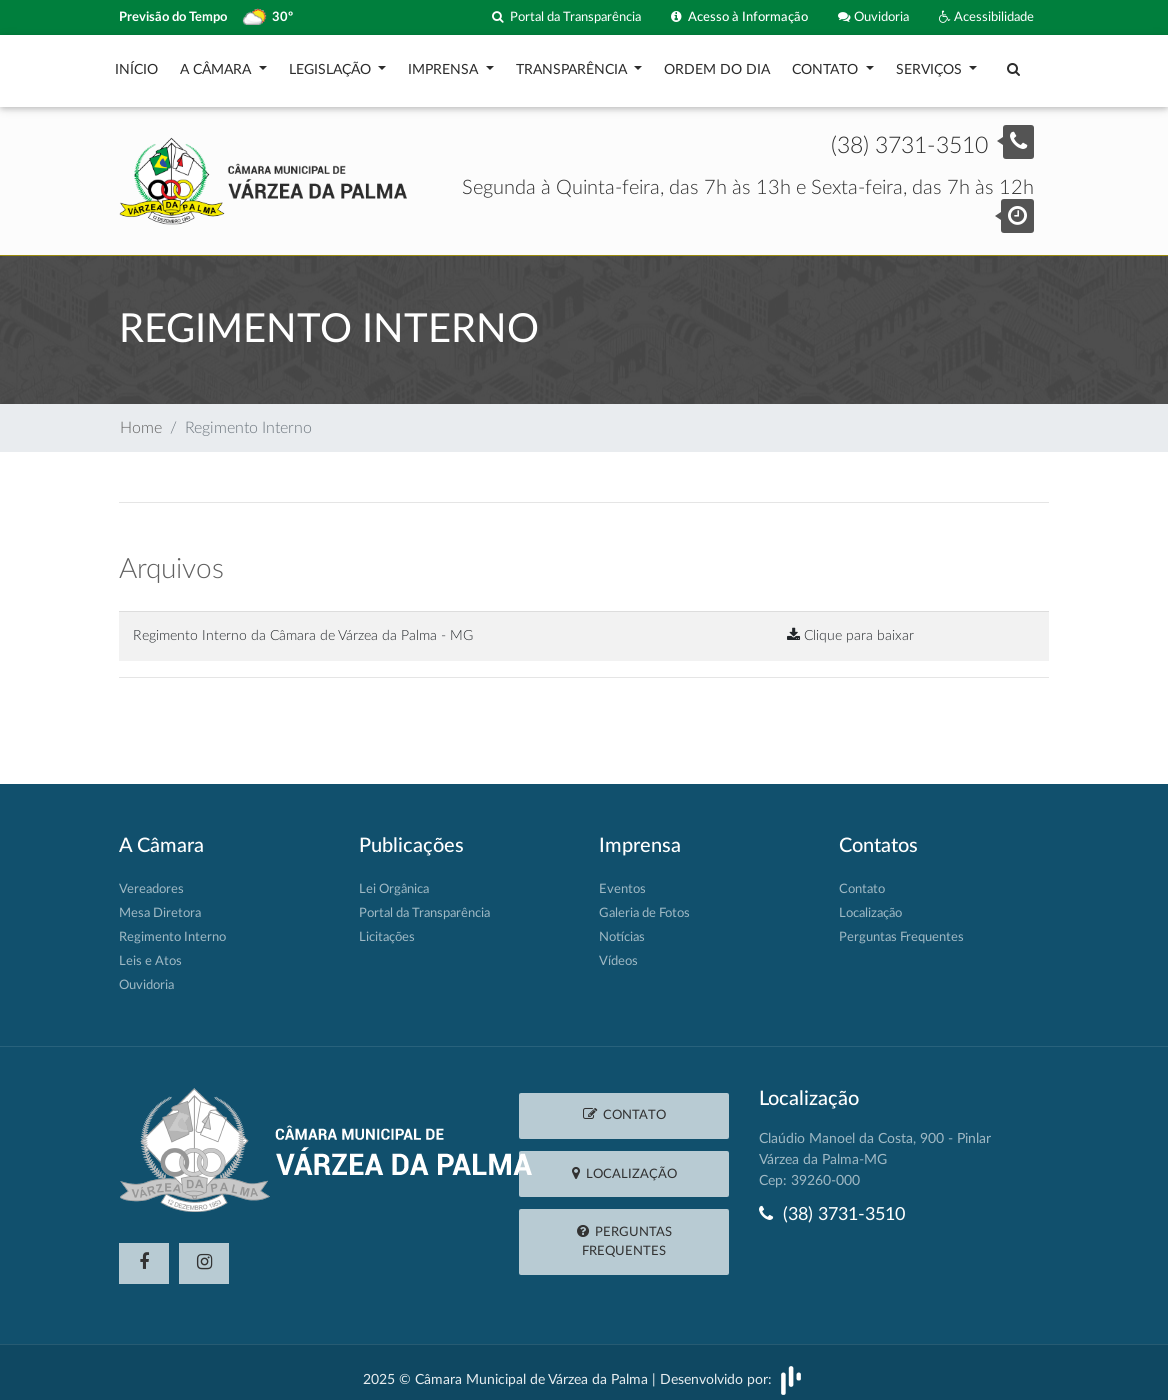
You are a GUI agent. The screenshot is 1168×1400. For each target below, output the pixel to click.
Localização (870, 903)
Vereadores (151, 879)
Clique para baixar (850, 625)
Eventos (622, 879)
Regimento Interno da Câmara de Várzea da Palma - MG (303, 625)
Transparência (573, 65)
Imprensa (445, 65)
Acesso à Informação (739, 17)
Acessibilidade (986, 17)
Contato (827, 65)
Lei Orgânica (394, 879)
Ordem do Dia (717, 65)
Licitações (387, 927)
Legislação (332, 65)
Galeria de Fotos (644, 903)
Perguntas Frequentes (901, 927)
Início (136, 65)
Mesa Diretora (160, 903)
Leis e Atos (150, 951)
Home (141, 418)
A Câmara (217, 65)
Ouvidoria (873, 17)
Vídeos (618, 951)
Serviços (931, 65)
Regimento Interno (172, 927)
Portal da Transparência (566, 17)
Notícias (622, 927)
